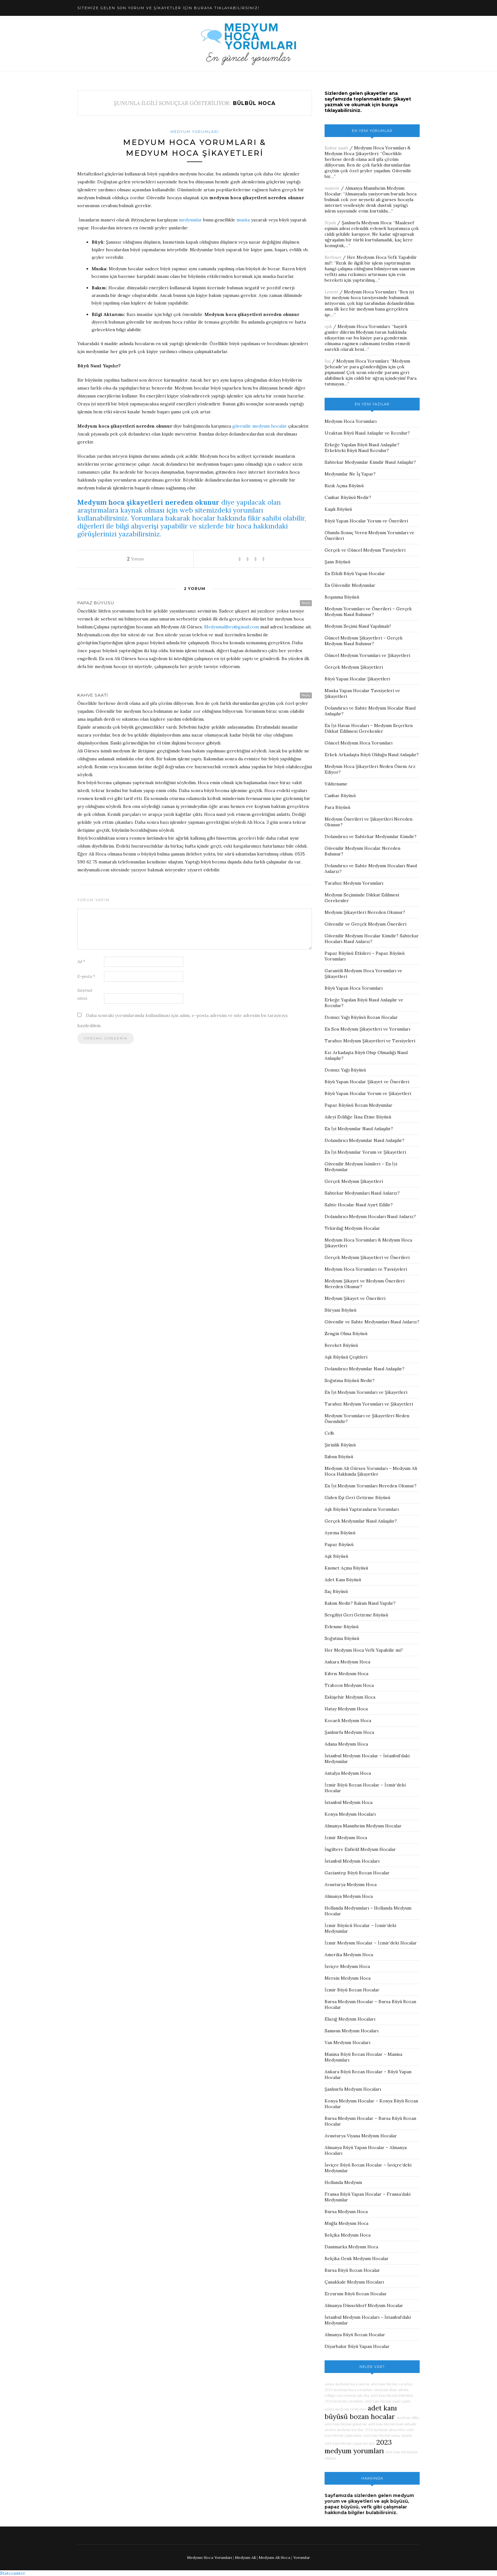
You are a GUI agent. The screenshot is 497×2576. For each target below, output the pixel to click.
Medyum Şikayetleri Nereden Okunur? (365, 912)
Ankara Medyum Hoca (347, 1662)
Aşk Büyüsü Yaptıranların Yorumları (362, 1509)
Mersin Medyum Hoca (348, 1978)
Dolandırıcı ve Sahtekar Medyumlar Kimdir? (370, 836)
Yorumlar (301, 2557)
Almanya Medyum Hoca (349, 1896)
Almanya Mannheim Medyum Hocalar (363, 1826)
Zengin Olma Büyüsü (346, 1333)
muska (243, 220)
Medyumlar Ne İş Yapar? (350, 474)
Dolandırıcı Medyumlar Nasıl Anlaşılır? (364, 1140)
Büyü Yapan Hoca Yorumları (354, 988)
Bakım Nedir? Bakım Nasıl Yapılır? (360, 1603)
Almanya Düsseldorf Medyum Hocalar (364, 2305)
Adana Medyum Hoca (346, 1744)
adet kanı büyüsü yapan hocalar (350, 2443)
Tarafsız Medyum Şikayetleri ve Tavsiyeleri (370, 1041)
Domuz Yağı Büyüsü (345, 1070)
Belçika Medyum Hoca (348, 2235)
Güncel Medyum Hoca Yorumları (358, 743)
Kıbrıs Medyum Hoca (346, 1673)
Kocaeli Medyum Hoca (348, 1720)
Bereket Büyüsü (341, 1345)
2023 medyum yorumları (358, 2446)
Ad (81, 961)
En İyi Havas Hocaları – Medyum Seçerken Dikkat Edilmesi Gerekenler (369, 728)
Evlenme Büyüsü (341, 1626)
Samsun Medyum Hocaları (351, 2031)
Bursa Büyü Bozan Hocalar (352, 2270)
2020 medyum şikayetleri (385, 2430)
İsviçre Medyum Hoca (347, 1966)
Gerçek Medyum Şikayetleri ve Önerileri (367, 1257)
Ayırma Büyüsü (340, 1533)
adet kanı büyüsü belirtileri (392, 2395)
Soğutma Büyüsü (342, 1638)
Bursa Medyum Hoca (346, 2211)
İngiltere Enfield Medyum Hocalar (360, 1849)
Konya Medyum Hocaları (350, 1814)
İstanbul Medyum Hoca (348, 1802)
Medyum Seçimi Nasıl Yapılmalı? (358, 626)
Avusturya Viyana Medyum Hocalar (361, 2136)
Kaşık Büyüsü (338, 509)
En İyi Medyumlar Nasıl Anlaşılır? (359, 1128)
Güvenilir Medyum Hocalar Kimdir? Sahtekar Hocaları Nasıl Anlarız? (372, 938)
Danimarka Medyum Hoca (351, 2247)
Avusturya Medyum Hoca (351, 1884)
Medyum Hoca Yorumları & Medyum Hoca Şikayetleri (367, 150)
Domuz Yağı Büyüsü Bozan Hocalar (361, 1017)
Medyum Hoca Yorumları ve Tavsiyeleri (366, 1269)
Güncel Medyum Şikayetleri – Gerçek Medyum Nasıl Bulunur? (364, 640)
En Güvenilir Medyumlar (350, 585)
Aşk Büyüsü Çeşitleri (346, 1357)
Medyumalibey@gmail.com (231, 627)
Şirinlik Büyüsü (340, 1445)
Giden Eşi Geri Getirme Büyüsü (357, 1497)
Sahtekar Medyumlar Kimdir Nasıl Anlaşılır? (370, 462)
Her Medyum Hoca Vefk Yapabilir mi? (364, 1650)
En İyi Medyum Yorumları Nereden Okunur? (370, 1486)
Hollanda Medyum (343, 2182)
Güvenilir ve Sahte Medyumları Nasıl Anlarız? (372, 1322)
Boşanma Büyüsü (342, 597)
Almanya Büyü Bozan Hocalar (355, 2334)
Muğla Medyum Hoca (346, 2223)
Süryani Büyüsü (340, 1310)
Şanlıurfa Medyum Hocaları (353, 2089)
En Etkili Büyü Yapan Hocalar (355, 573)
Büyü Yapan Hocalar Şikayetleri (357, 679)
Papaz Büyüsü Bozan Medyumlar (358, 1105)
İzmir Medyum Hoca (346, 1837)
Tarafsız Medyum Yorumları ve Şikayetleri (369, 1404)
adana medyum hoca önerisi (347, 2384)
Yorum (135, 559)
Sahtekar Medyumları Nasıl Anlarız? (362, 1193)
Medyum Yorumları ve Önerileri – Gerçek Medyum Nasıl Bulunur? (368, 611)
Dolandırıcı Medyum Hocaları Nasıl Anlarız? (370, 1216)
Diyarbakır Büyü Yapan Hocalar (357, 2346)
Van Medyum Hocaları (347, 2042)
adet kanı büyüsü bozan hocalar (361, 2412)
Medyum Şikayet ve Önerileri (355, 1298)
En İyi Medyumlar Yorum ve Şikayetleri (365, 1152)
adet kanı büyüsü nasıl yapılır (388, 2401)
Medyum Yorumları (195, 131)
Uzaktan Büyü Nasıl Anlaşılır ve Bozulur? (367, 433)
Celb (329, 1433)
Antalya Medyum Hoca (348, 1773)
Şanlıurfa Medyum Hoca (366, 223)
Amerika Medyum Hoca (349, 1954)
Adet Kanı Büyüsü (343, 1580)
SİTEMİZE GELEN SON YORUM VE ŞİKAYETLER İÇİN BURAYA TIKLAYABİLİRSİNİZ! (168, 8)
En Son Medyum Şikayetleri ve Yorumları (367, 1029)
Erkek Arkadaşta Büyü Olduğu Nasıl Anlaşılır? (372, 754)
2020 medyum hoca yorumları (348, 2390)
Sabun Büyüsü (339, 1456)
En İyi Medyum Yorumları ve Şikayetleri (366, 1392)
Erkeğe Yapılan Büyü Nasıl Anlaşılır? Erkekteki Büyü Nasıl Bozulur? (362, 447)
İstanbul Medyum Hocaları (352, 1861)
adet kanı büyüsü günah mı (346, 2424)
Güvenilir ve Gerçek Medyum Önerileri (365, 924)
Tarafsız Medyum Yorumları (354, 883)
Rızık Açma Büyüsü (344, 485)
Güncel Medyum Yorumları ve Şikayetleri (367, 655)
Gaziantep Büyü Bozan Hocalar (357, 1873)
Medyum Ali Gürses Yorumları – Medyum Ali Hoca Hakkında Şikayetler (371, 1471)
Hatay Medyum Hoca (346, 1709)
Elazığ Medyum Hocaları (350, 2019)
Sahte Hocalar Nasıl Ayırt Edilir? (359, 1205)
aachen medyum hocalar (344, 2430)
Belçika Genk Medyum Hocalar (357, 2258)
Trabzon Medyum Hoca (349, 1685)
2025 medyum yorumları (344, 2401)
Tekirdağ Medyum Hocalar (352, 1228)
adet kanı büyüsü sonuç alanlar (387, 2435)
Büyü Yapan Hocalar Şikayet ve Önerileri (367, 1082)
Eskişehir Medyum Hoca (350, 1697)
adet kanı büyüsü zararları (392, 2384)
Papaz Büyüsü (339, 1544)
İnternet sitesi (85, 994)
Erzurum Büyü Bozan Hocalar (356, 2294)
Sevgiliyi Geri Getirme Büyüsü (356, 1615)
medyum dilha (407, 2417)
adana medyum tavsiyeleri (345, 2409)
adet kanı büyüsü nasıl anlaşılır (392, 2424)
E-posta (86, 976)
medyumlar (190, 220)
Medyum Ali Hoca (274, 2557)
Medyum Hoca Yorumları (370, 292)
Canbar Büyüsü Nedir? (348, 497)
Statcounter (12, 2573)
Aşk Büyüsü (336, 1556)
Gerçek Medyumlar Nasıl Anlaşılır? (361, 1521)
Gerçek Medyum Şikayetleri (354, 667)
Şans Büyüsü (337, 562)
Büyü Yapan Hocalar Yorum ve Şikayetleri (368, 1093)
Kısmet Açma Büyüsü (346, 1568)
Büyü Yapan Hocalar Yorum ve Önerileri (366, 521)
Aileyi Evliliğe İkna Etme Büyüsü (358, 1117)
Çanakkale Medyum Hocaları (354, 2282)
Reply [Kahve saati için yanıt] (305, 695)
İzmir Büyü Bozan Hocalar (352, 1990)
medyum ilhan (385, 2390)
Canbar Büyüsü (340, 795)
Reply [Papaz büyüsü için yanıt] (305, 603)
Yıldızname (336, 784)
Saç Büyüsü (336, 1591)
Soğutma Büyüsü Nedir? (350, 1380)
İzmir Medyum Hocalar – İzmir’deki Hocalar (371, 1943)
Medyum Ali (245, 2557)
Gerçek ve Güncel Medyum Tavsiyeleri (365, 550)
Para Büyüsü (337, 807)
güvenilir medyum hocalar (259, 426)
